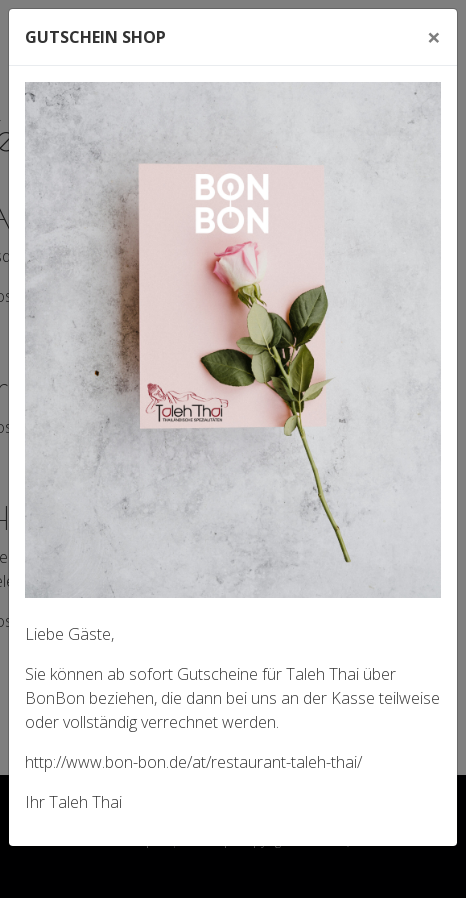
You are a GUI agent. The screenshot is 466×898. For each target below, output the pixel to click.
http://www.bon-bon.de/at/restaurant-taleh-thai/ (193, 762)
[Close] (434, 37)
